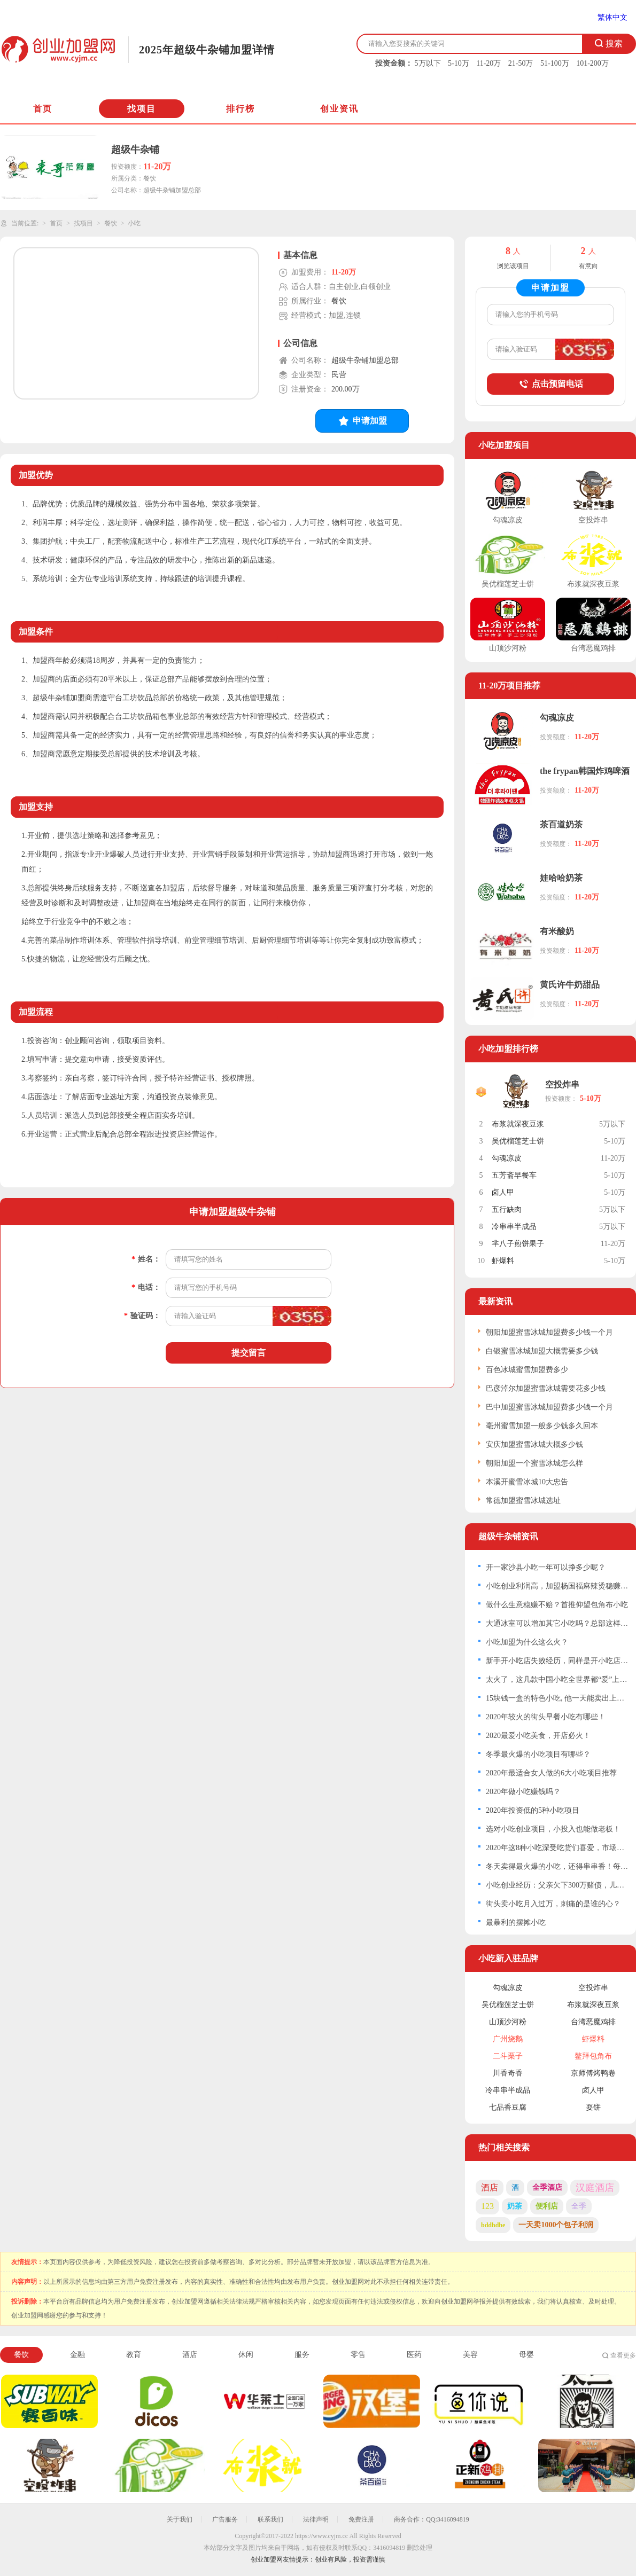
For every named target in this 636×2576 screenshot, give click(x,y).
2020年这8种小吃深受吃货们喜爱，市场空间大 (557, 1848)
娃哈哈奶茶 (561, 877)
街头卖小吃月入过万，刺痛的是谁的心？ (553, 1904)
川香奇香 (508, 2073)
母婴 (526, 2355)
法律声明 (316, 2519)
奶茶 (514, 2206)
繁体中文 (612, 17)
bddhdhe (493, 2225)
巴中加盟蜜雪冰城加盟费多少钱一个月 (549, 1407)
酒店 (489, 2187)
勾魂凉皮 (557, 717)
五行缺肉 (507, 1209)
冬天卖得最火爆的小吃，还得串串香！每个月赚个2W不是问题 (557, 1866)
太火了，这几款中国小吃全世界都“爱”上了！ (557, 1679)
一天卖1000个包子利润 (555, 2225)
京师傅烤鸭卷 (593, 2073)
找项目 (141, 108)
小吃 (134, 223)
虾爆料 (503, 1261)
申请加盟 (362, 421)
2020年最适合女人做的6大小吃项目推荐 (551, 1773)
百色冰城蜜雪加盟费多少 (527, 1370)
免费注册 (361, 2519)
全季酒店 (547, 2187)
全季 (578, 2206)
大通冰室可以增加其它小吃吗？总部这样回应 (557, 1623)
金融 (77, 2355)
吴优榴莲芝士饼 (518, 1141)
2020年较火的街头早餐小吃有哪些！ (546, 1717)
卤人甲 (503, 1192)
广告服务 (225, 2519)
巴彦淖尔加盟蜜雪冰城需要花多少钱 (546, 1388)
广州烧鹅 (508, 2039)
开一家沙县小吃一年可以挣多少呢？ (546, 1567)
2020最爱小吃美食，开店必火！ (538, 1736)
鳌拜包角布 (593, 2056)
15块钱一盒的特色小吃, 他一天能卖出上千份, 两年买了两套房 (557, 1698)
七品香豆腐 (507, 2107)
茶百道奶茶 (561, 824)
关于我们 (179, 2519)
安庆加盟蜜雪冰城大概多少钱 (534, 1444)
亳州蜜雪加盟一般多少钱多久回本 (542, 1426)
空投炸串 (562, 1084)
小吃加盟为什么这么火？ (527, 1642)
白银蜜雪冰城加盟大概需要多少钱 (542, 1351)
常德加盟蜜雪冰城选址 (523, 1501)
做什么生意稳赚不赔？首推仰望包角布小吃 (557, 1605)
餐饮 (110, 223)
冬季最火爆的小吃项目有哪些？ (538, 1754)
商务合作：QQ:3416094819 (431, 2519)
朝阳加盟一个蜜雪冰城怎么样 (534, 1463)
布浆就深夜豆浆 (518, 1124)
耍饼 (593, 2107)
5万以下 (428, 63)
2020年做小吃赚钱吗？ (523, 1792)
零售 (358, 2355)
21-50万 (520, 63)
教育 (133, 2355)
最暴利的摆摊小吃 (516, 1923)
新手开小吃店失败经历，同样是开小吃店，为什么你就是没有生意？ (557, 1661)
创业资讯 (339, 108)
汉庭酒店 (595, 2187)
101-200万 (592, 63)
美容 (470, 2355)
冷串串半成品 (514, 1227)
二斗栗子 (508, 2056)
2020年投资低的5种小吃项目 (532, 1810)
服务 (301, 2355)
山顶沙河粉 (507, 2022)
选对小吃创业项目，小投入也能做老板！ (553, 1829)
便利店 (547, 2206)
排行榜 (240, 108)
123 (487, 2206)
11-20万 (488, 63)
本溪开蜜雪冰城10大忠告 (527, 1482)
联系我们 (270, 2519)
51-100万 (554, 63)
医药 (414, 2355)
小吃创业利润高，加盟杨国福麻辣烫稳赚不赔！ (557, 1586)
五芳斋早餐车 (514, 1175)
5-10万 (458, 63)
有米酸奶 (557, 931)
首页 (42, 108)
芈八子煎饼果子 (518, 1244)
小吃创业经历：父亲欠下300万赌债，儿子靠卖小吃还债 (557, 1885)
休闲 (245, 2355)
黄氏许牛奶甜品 (570, 984)
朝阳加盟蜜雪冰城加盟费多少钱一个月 (549, 1332)
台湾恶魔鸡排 (593, 2022)
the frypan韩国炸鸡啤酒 (585, 771)
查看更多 (623, 2355)
